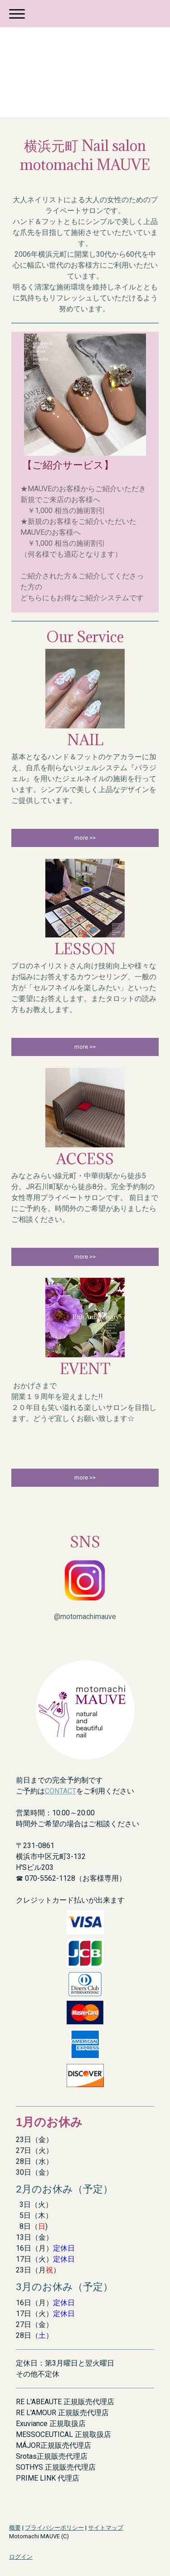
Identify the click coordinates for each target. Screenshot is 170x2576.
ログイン (21, 2556)
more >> (85, 837)
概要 (15, 2527)
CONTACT (60, 1791)
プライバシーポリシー (54, 2527)
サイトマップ (105, 2527)
